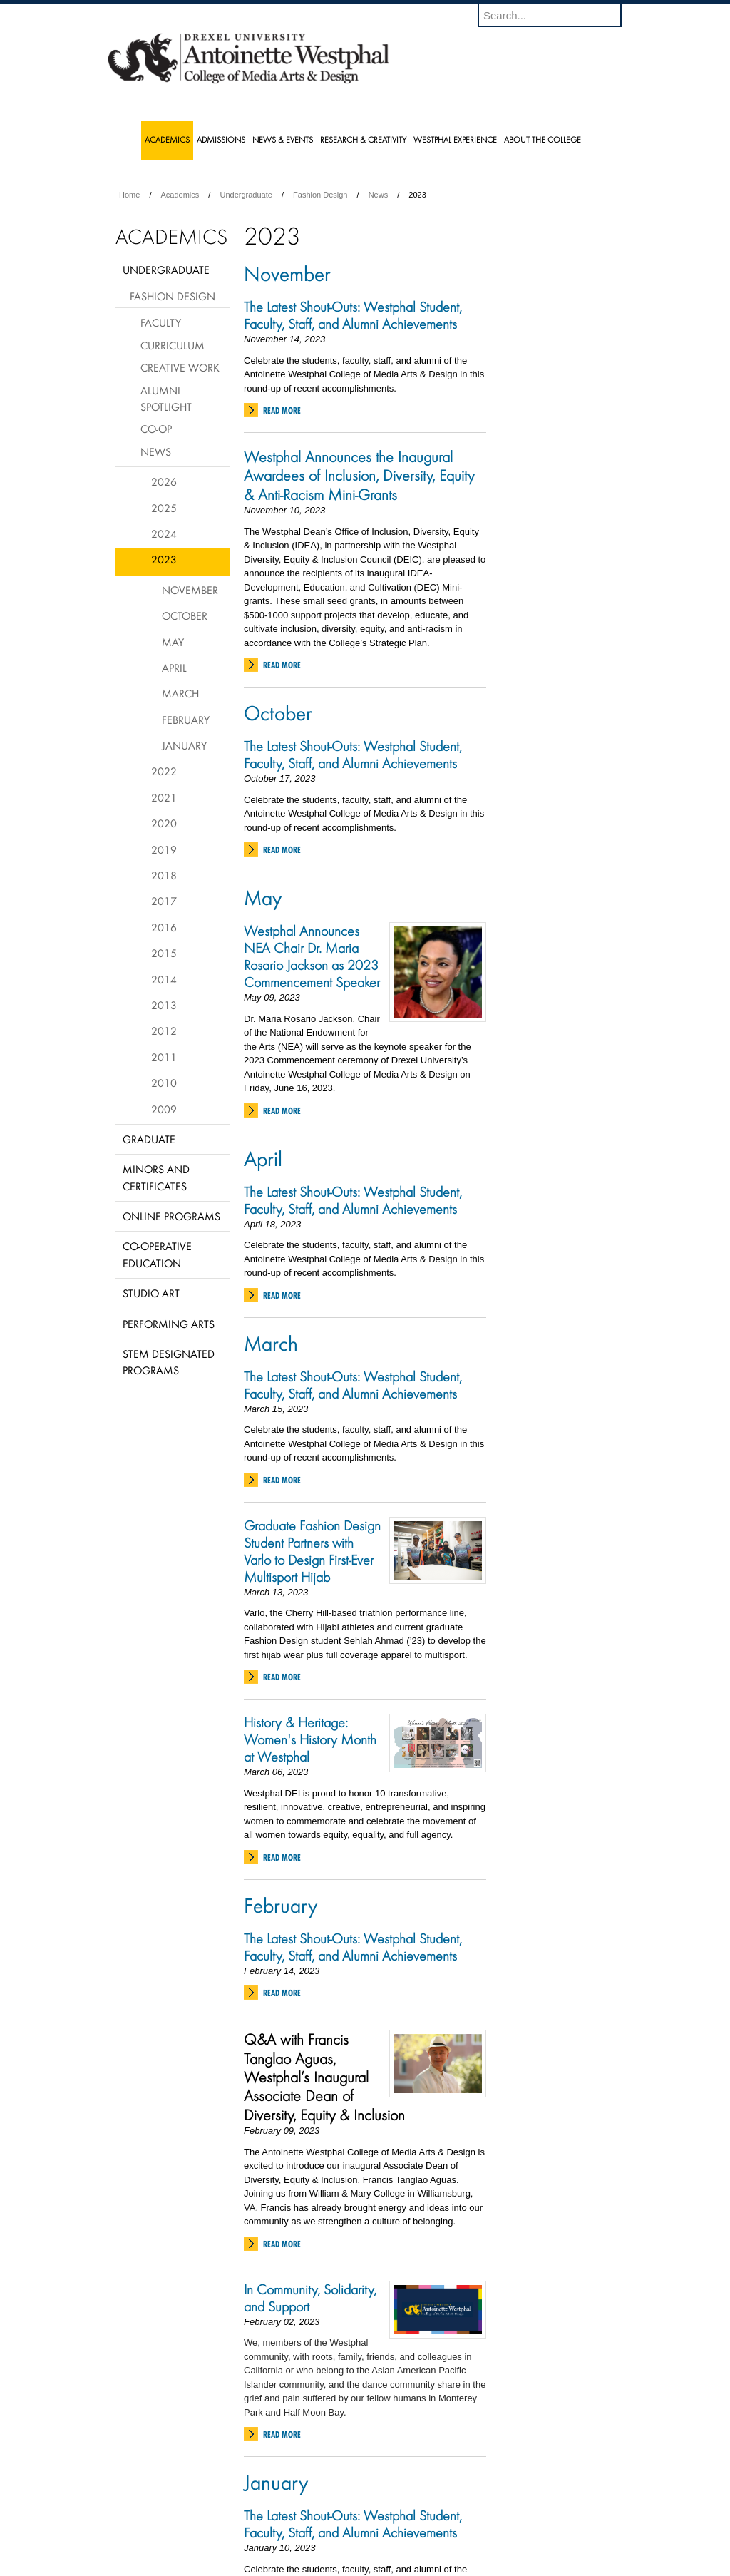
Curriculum (172, 345)
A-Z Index (223, 2526)
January (276, 2481)
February (280, 1904)
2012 (164, 1030)
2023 (164, 559)
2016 (164, 927)
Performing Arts (169, 1324)
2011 (164, 1057)
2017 (164, 901)
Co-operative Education (157, 1254)
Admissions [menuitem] (221, 139)
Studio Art (151, 1293)
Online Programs (171, 1216)
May (263, 897)
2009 (164, 1109)
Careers (310, 2526)
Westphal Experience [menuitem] (455, 139)
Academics (180, 194)
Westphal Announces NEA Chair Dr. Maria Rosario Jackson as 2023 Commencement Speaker (312, 956)
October (278, 712)
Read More (282, 410)
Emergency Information (353, 2540)
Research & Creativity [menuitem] (363, 139)
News (379, 194)
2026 (164, 481)
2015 (164, 953)
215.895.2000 (488, 2565)
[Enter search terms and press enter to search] (557, 15)
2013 (164, 1005)
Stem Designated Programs (169, 1361)
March (271, 1342)
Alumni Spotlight (166, 398)
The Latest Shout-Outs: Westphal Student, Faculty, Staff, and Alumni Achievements (354, 315)
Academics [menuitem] (167, 139)
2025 (164, 508)
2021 (164, 797)
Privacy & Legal (361, 2526)
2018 (164, 875)
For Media (268, 2526)
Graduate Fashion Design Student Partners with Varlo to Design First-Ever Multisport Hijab (312, 1551)
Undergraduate (246, 194)
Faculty (160, 322)
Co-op (156, 428)
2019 (164, 849)
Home (129, 194)
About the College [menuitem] (542, 139)
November (287, 273)
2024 (164, 533)
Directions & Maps (466, 2526)
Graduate (149, 1139)
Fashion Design (320, 194)
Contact (411, 2526)
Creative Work (180, 367)
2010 (164, 1082)
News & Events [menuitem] (282, 139)
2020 (164, 823)
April (263, 1158)
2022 (164, 771)
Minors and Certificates (156, 1177)
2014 (164, 979)
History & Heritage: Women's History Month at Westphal (310, 1739)
